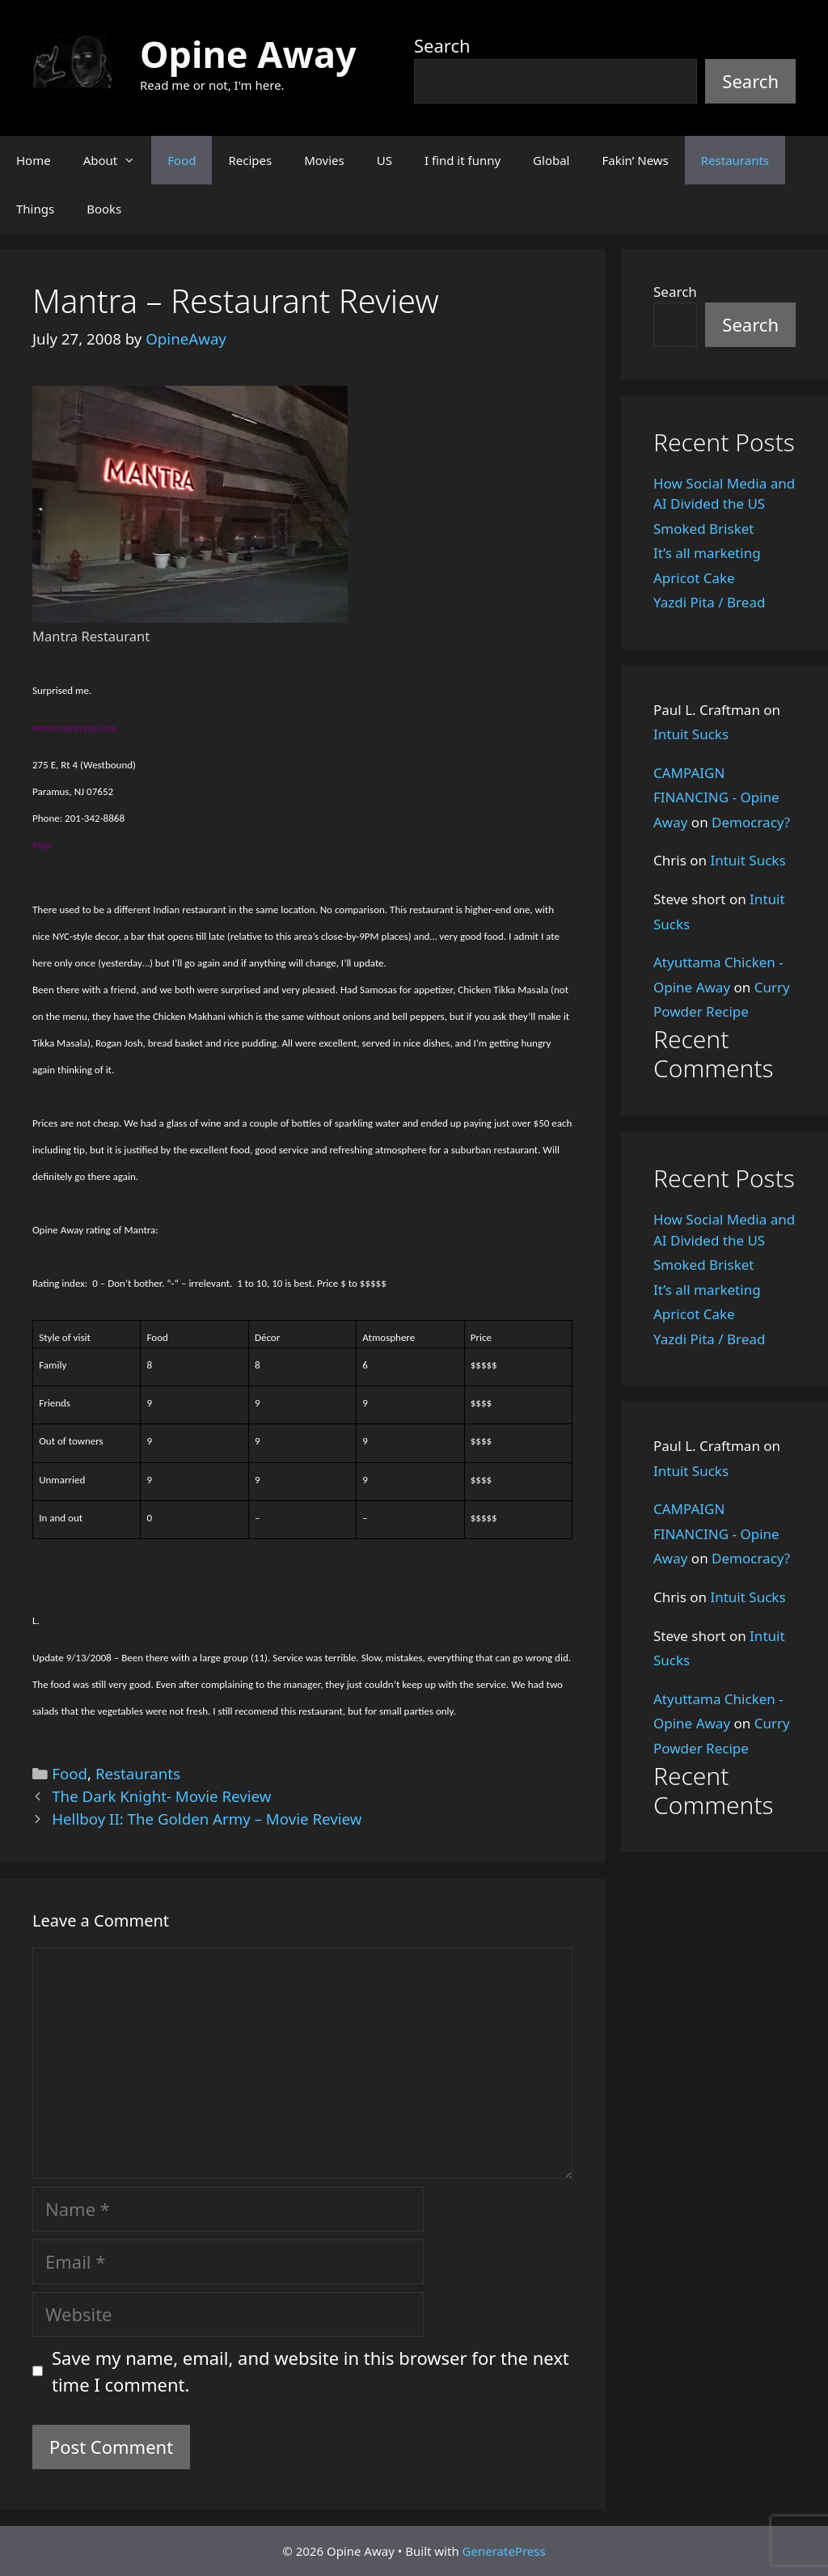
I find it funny (463, 160)
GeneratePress (504, 2551)
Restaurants (735, 160)
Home (33, 160)
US (384, 160)
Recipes (250, 160)
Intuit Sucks (691, 734)
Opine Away (248, 53)
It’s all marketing (707, 553)
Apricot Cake (694, 578)
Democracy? (751, 822)
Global (551, 160)
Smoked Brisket (703, 528)
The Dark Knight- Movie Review (161, 1796)
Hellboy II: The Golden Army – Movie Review (206, 1818)
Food (181, 160)
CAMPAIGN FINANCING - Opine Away (716, 797)
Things (35, 209)
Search (442, 45)
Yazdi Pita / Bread (709, 602)
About (117, 160)
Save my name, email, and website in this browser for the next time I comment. (310, 2370)
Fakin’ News (635, 160)
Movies (324, 160)
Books (104, 209)
